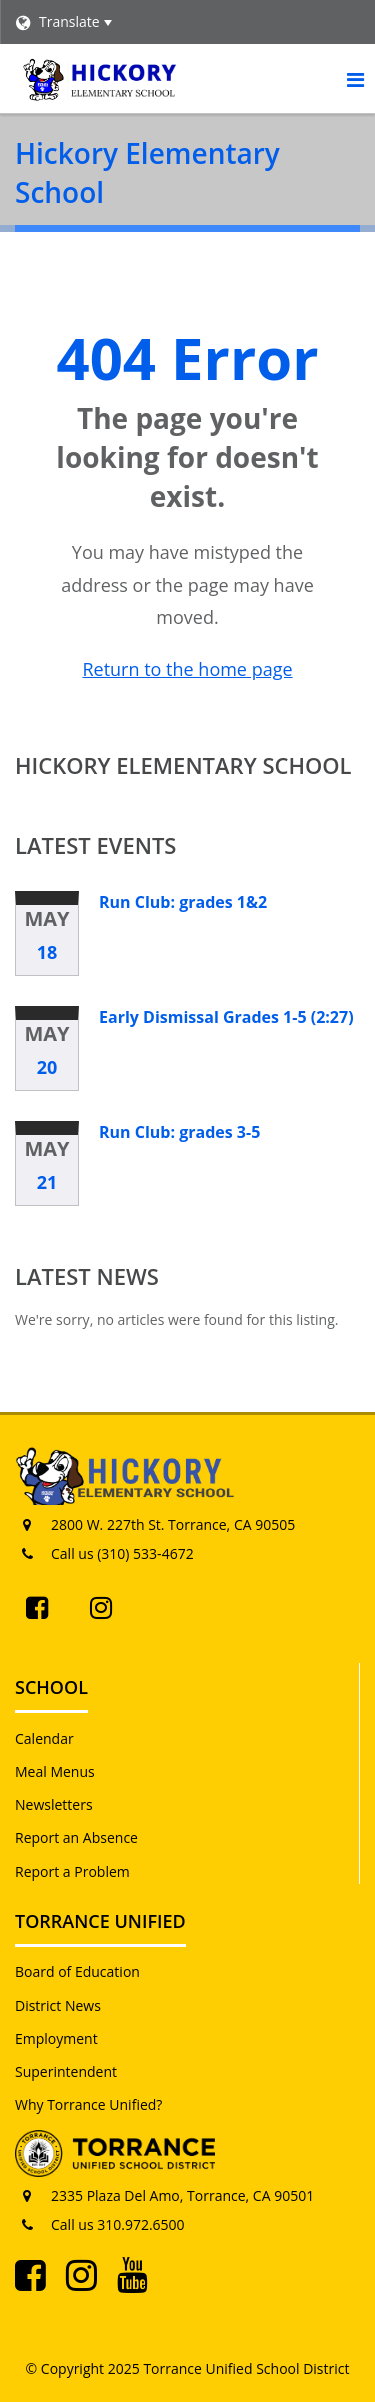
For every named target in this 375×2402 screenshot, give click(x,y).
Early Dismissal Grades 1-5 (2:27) (226, 1017)
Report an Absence (76, 1837)
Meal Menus (55, 1771)
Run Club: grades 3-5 (179, 1132)
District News (58, 2005)
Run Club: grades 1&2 (183, 902)
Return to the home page (187, 669)
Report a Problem (72, 1871)
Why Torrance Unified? (88, 2104)
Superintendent (66, 2071)
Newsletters (54, 1804)
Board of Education (77, 1971)
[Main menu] (355, 79)
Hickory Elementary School (183, 765)
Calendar (44, 1738)
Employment (56, 2038)
